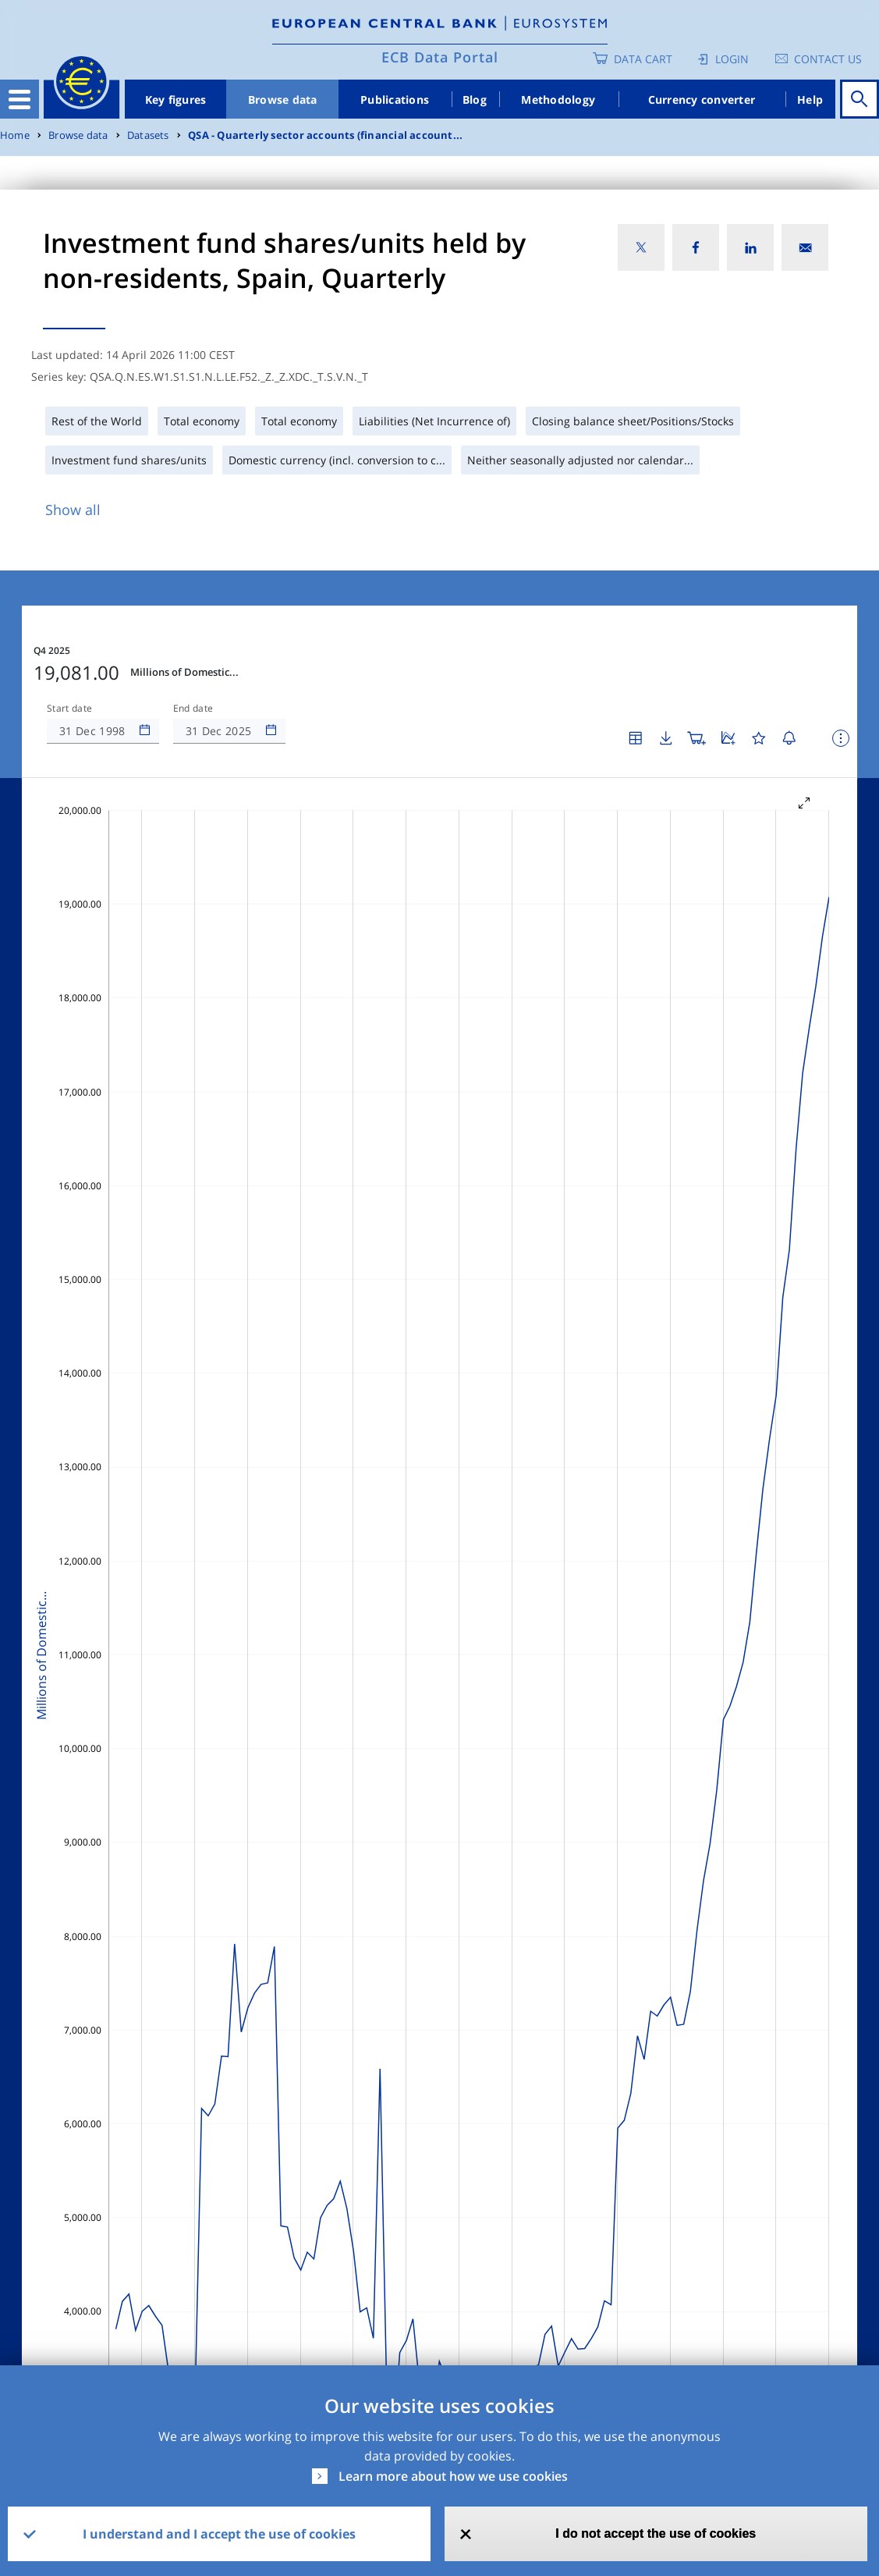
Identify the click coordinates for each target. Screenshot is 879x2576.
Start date (69, 708)
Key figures (176, 99)
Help (810, 99)
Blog (475, 99)
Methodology (558, 99)
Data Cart (643, 59)
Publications (394, 99)
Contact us (828, 59)
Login (732, 59)
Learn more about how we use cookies (453, 2476)
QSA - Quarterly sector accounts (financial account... (325, 135)
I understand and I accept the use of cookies (219, 2533)
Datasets (148, 135)
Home (15, 135)
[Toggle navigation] (19, 99)
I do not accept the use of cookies (655, 2533)
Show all (73, 509)
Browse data (282, 99)
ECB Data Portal (439, 57)
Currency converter (702, 99)
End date (193, 708)
